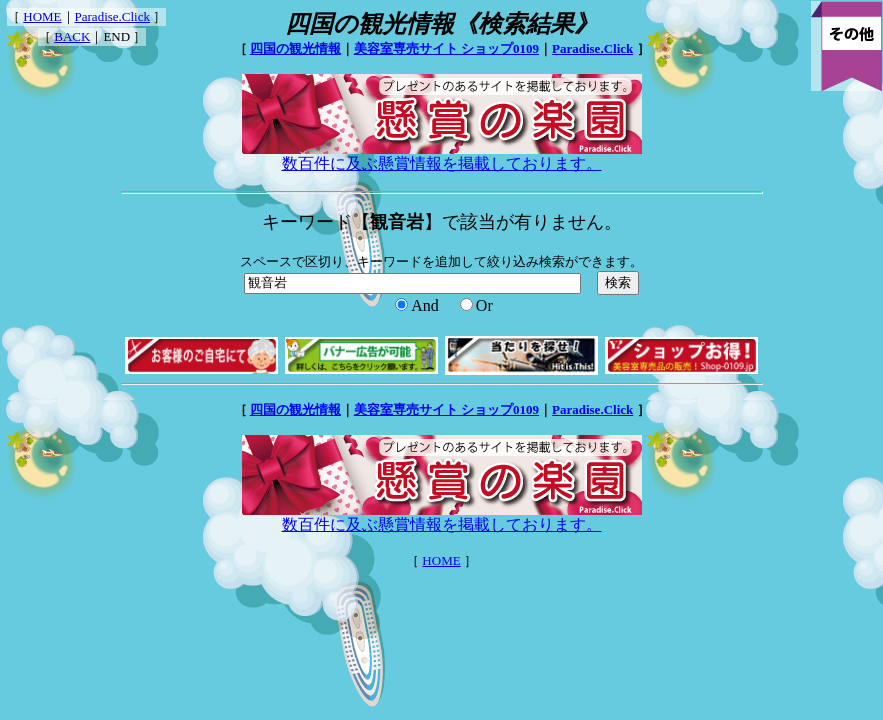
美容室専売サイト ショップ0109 (446, 48)
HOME (42, 16)
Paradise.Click (112, 16)
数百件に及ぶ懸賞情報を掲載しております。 (442, 156)
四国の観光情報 (295, 48)
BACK (72, 36)
